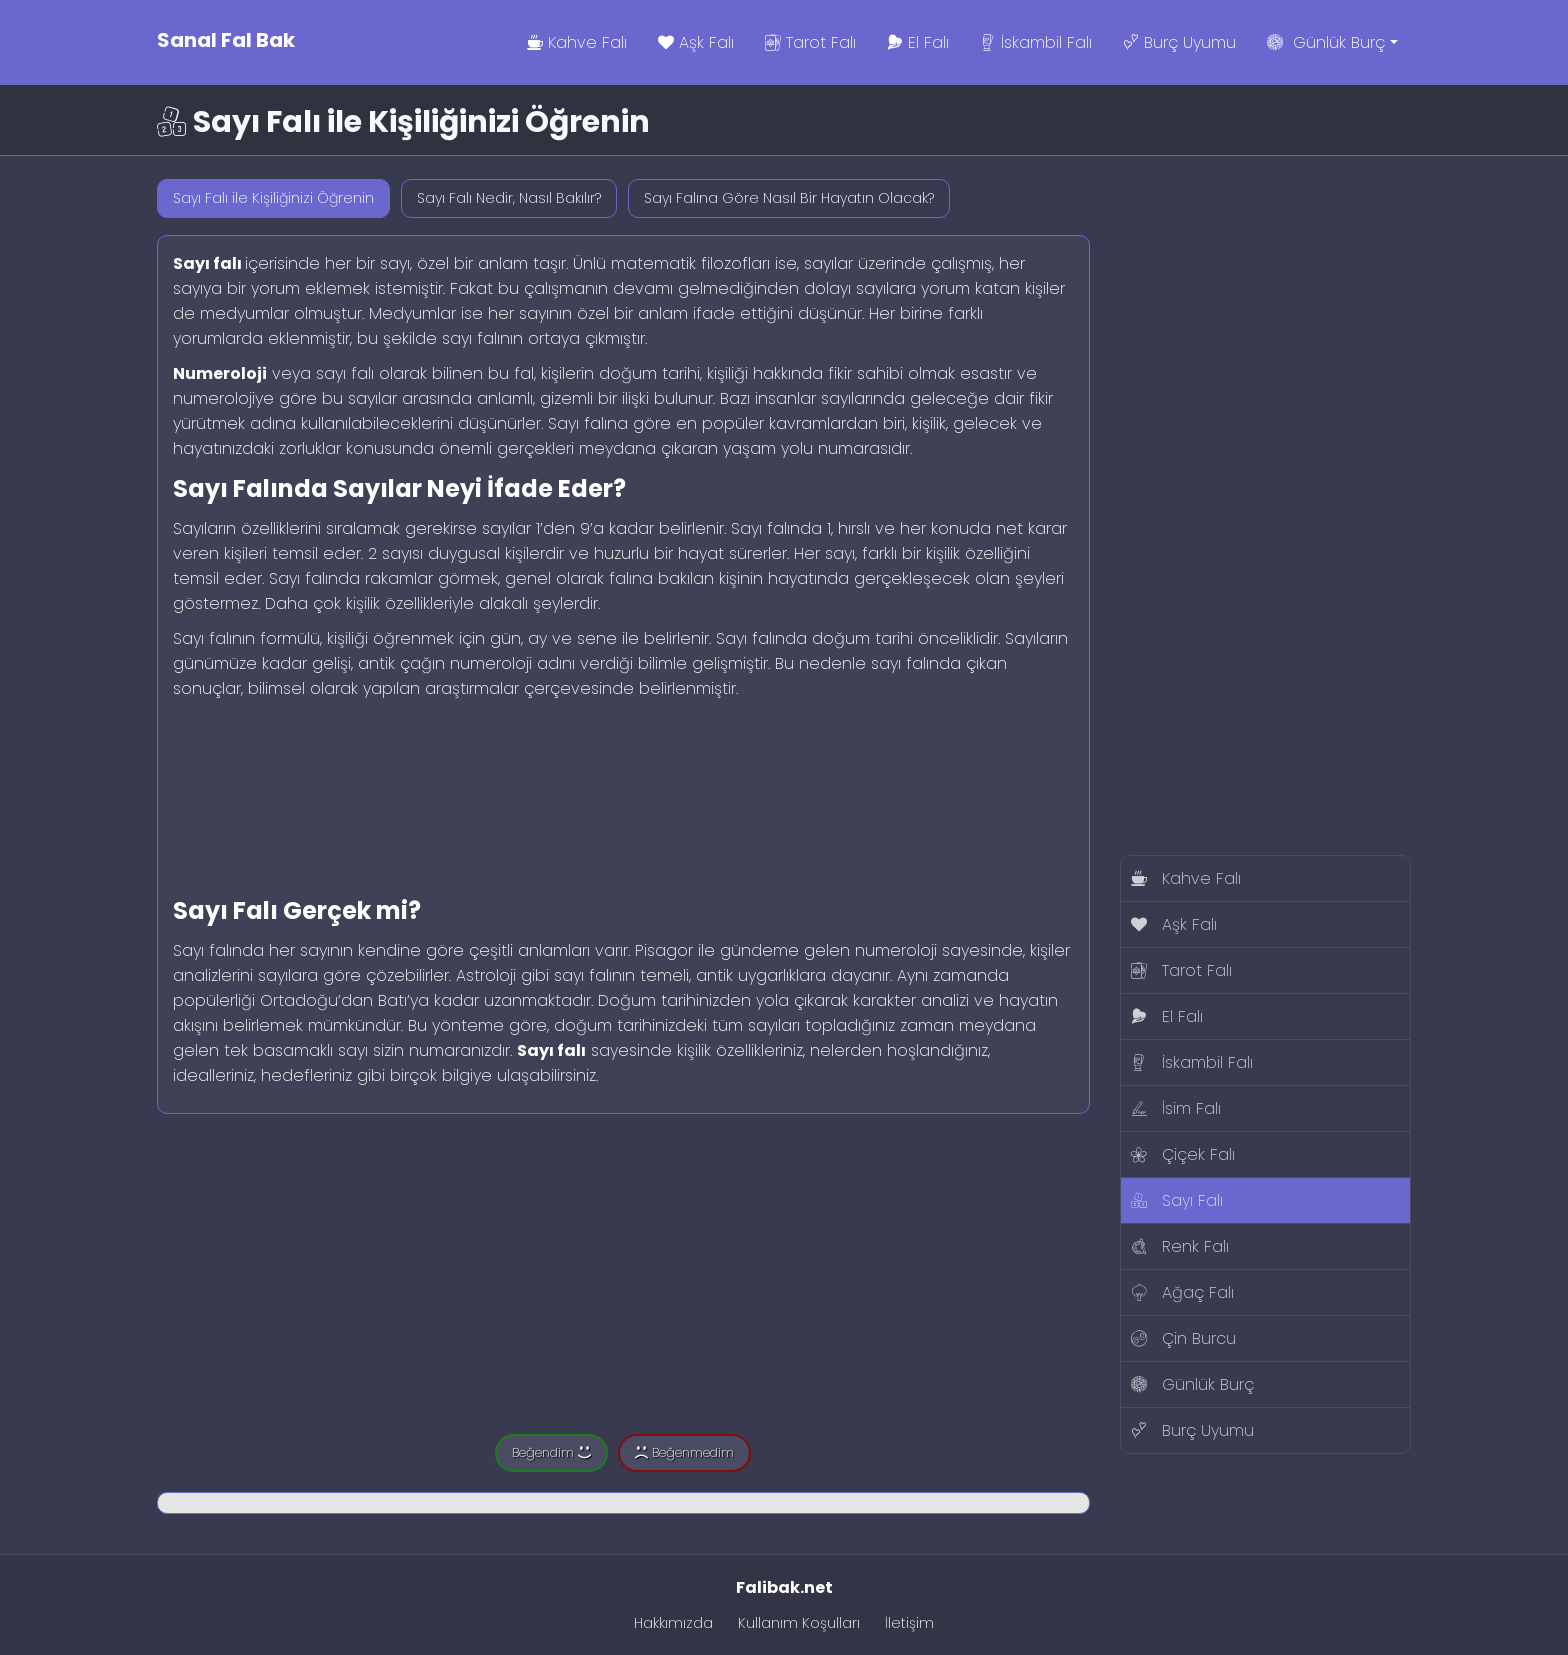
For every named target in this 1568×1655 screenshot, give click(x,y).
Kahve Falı (577, 42)
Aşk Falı (696, 42)
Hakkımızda (673, 1623)
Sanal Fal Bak (226, 40)
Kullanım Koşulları (799, 1623)
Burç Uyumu (1179, 42)
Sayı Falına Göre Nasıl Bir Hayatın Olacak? (789, 198)
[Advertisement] (623, 792)
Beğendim (551, 1452)
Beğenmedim (684, 1452)
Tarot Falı (810, 42)
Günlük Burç (1346, 42)
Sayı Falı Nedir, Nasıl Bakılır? (509, 198)
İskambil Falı (1036, 42)
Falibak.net (784, 1587)
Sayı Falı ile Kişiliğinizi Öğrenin (273, 198)
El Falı (918, 42)
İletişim (909, 1623)
